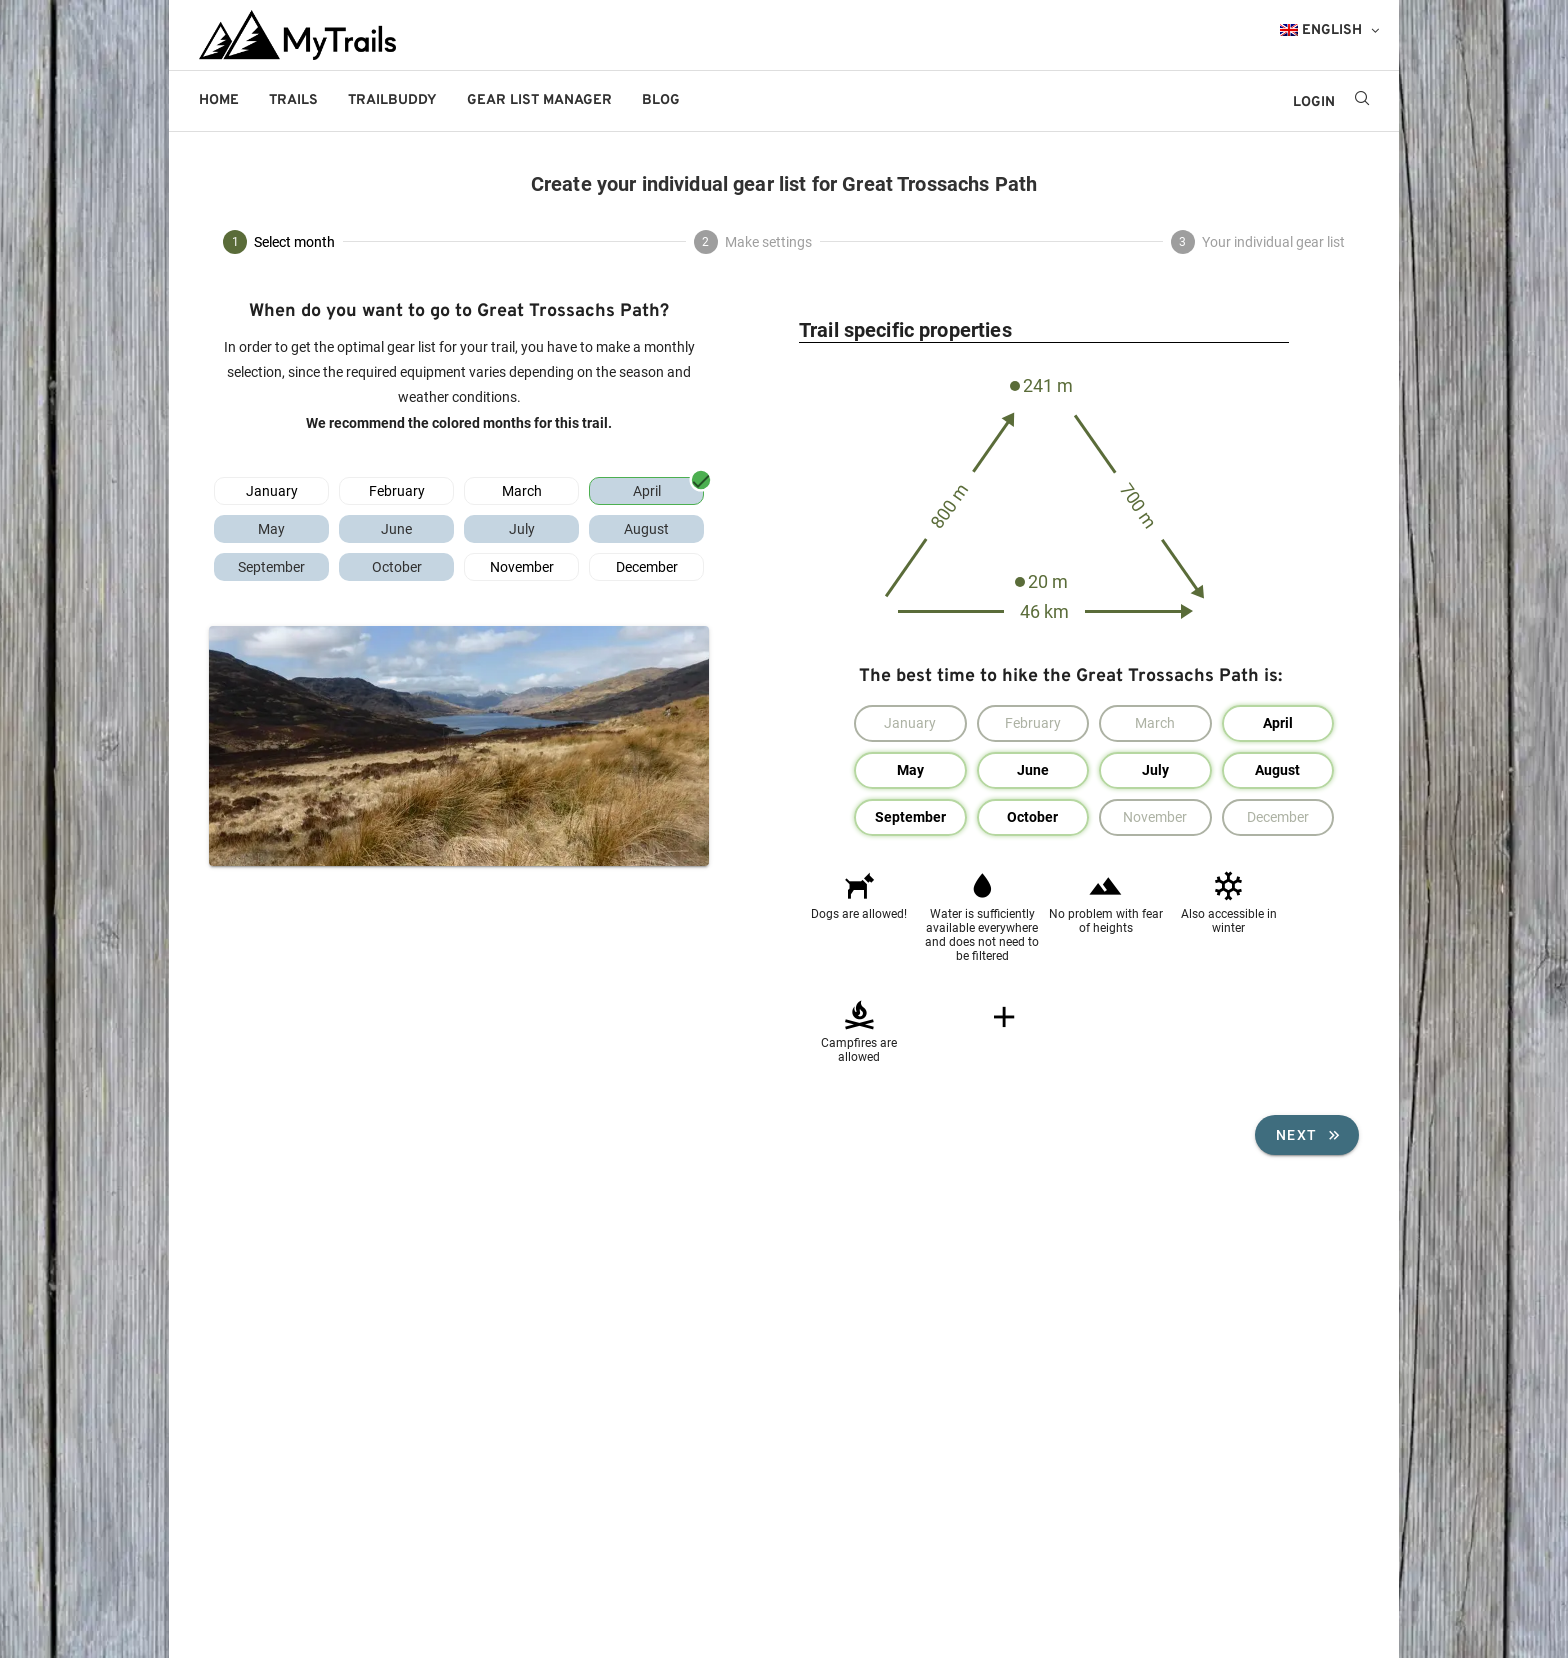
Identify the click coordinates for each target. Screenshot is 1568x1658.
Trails (293, 100)
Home (219, 100)
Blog (661, 100)
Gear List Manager (539, 100)
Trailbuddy (392, 100)
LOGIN (1314, 102)
